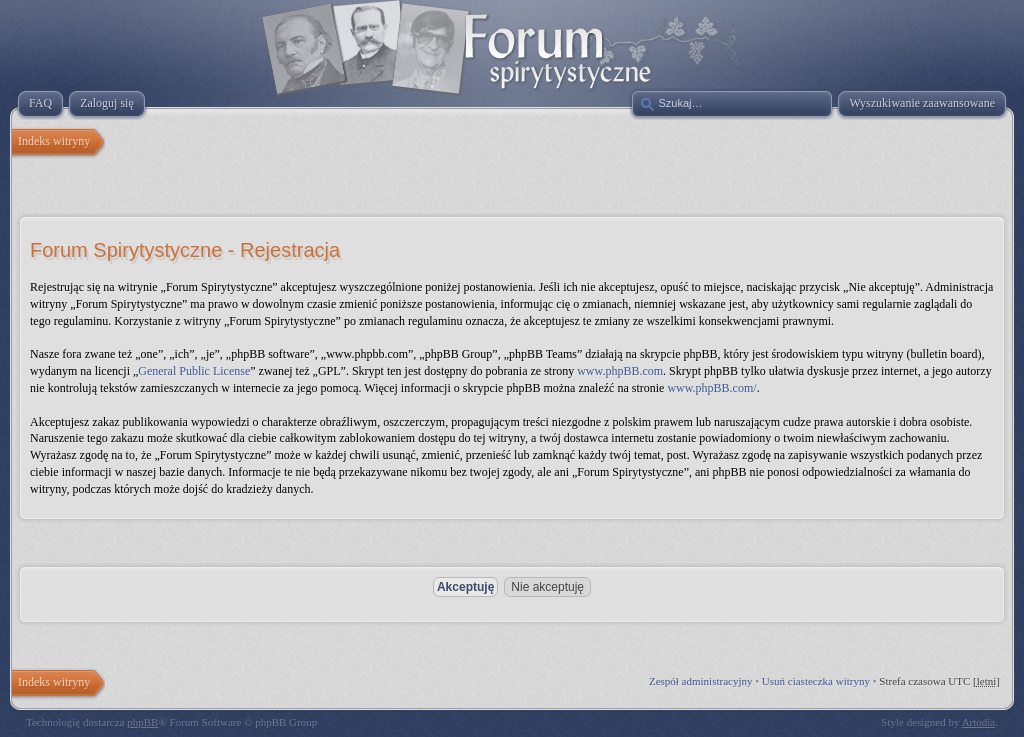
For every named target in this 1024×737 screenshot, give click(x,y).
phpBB (142, 722)
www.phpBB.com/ (711, 388)
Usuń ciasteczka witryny (816, 681)
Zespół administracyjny (701, 681)
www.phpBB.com (620, 371)
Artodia (979, 722)
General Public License (194, 371)
